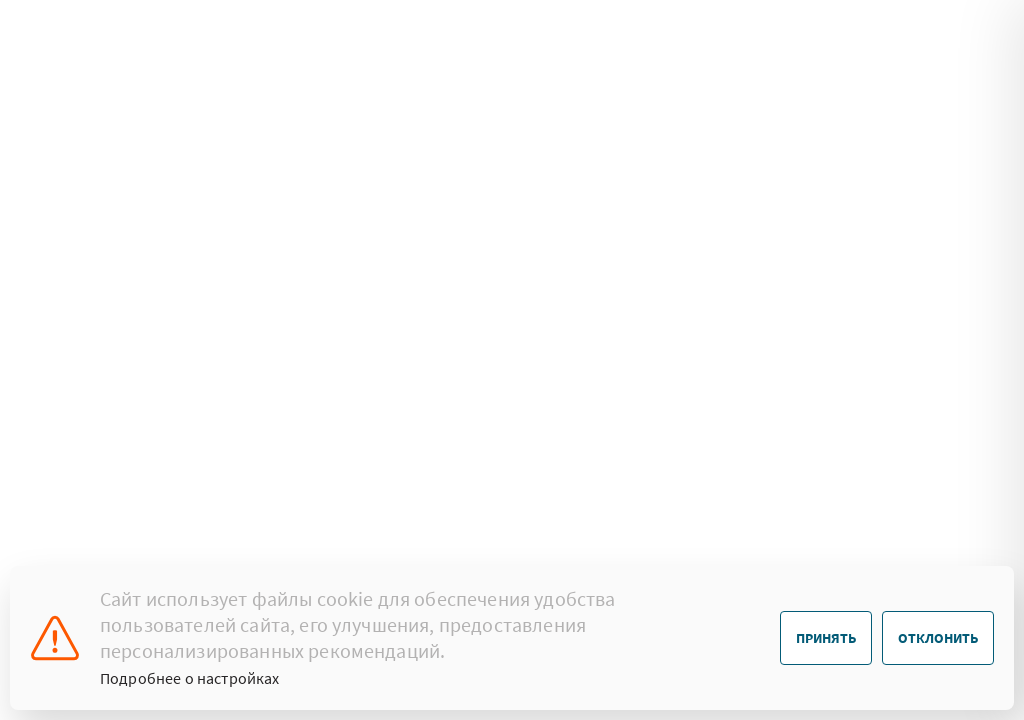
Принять (826, 638)
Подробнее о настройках (190, 678)
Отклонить (938, 638)
